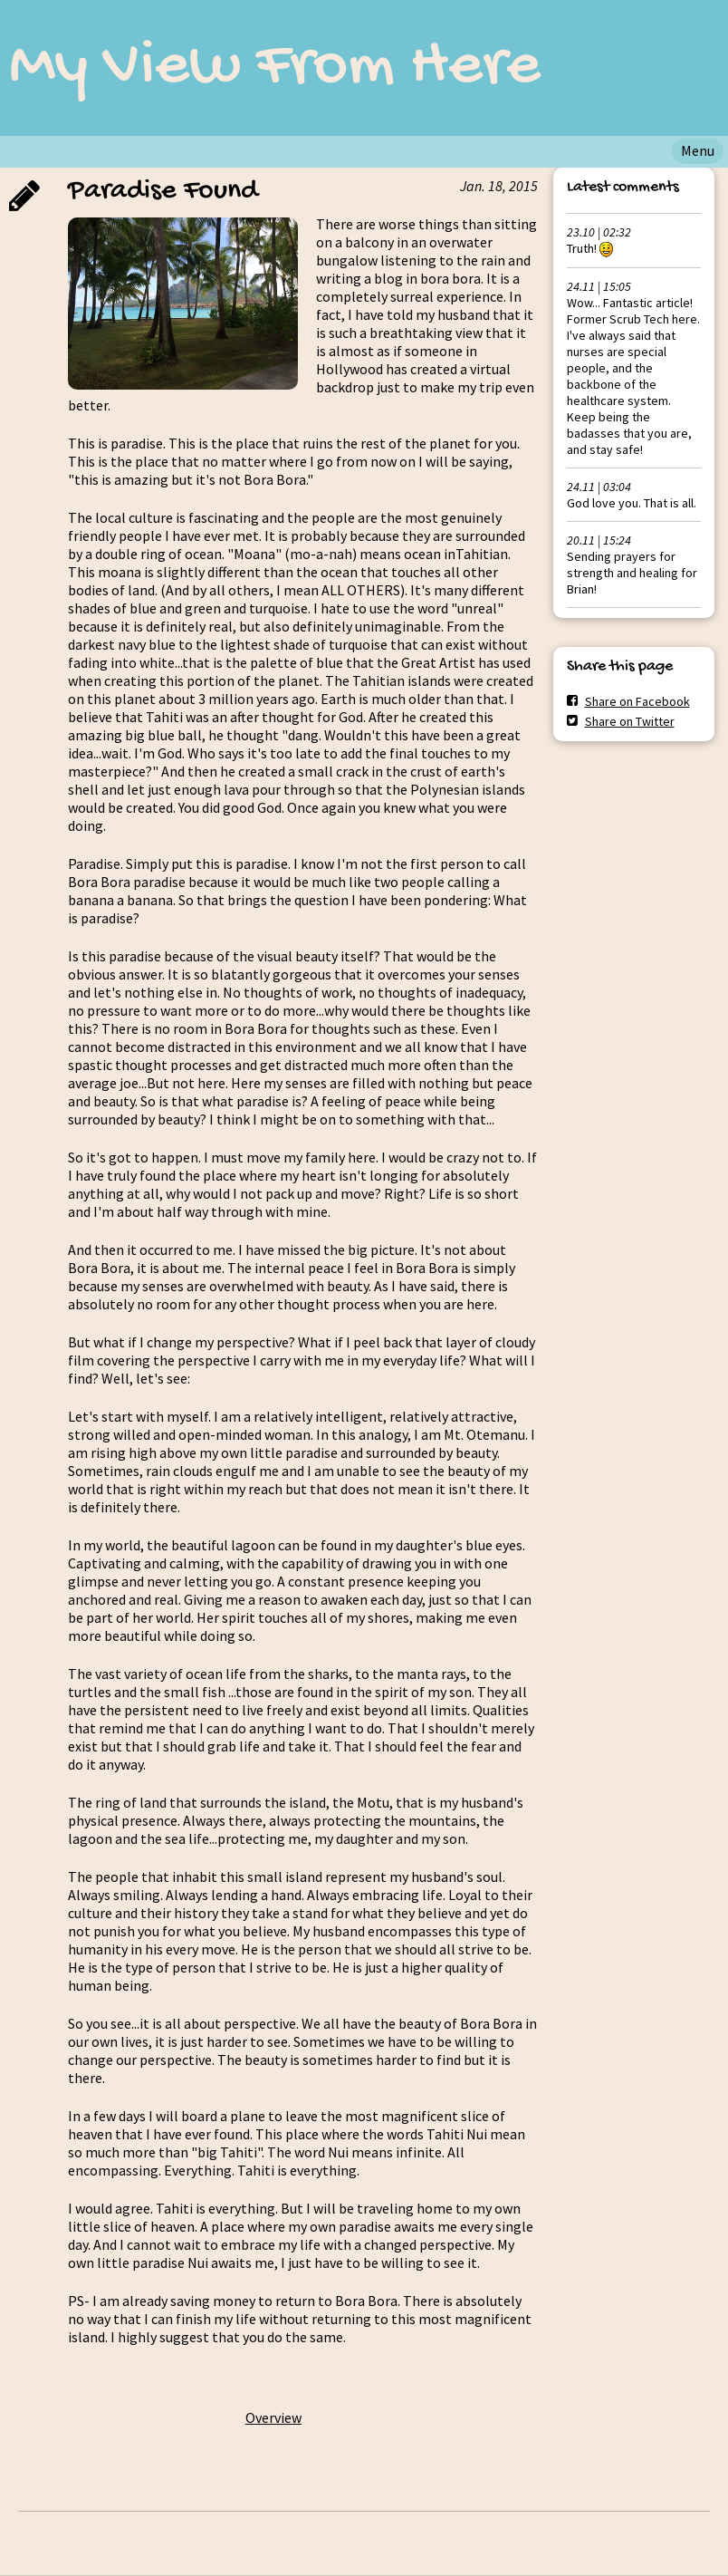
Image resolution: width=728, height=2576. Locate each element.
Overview (273, 2417)
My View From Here (275, 68)
